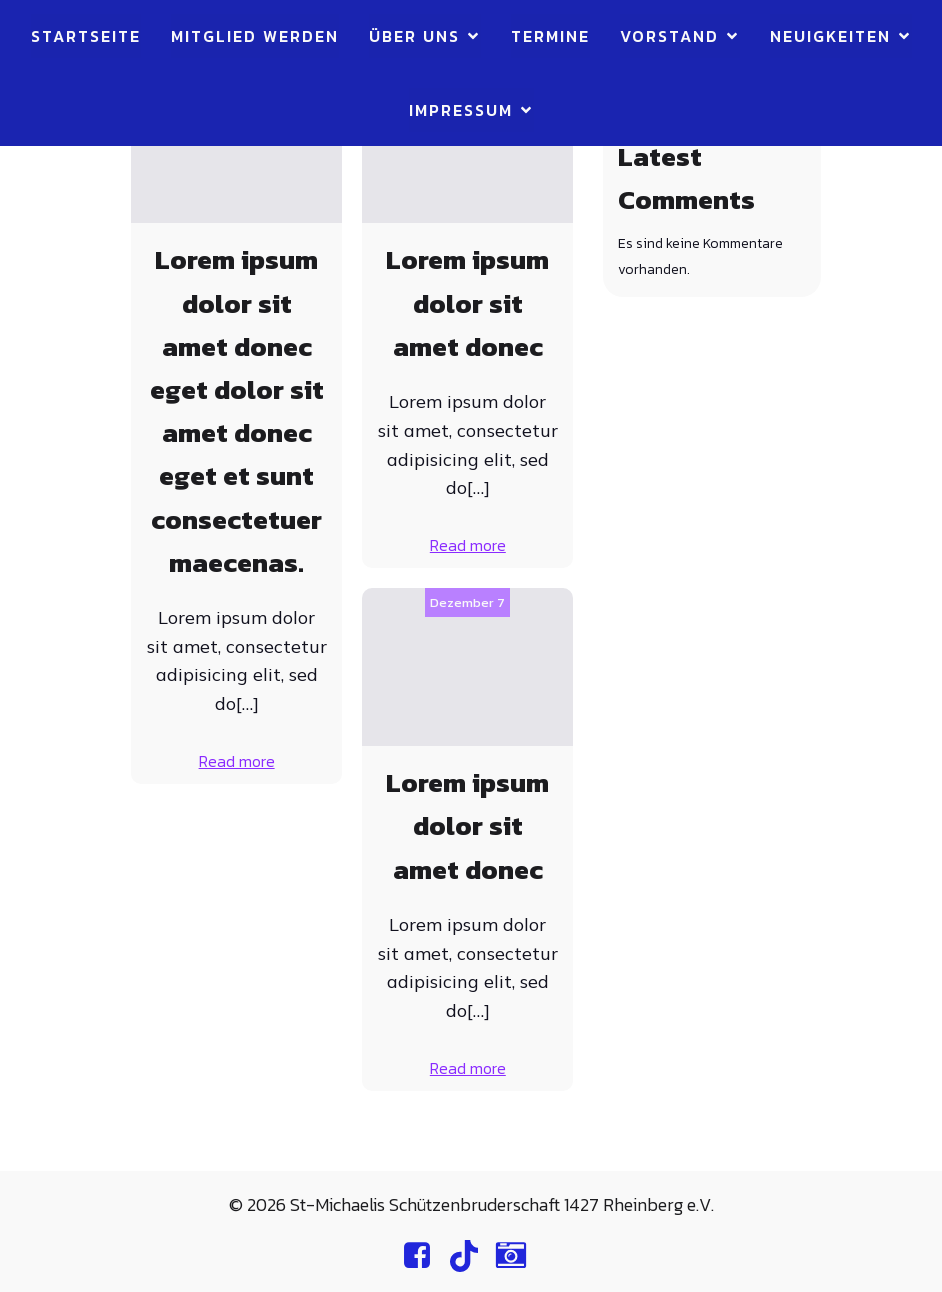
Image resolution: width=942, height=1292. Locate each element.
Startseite (86, 36)
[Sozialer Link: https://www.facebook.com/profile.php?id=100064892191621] (424, 1256)
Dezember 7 (467, 602)
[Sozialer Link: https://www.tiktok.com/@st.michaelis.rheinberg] (471, 1256)
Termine (550, 36)
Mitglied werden (255, 36)
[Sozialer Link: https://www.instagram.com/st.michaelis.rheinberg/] (518, 1256)
